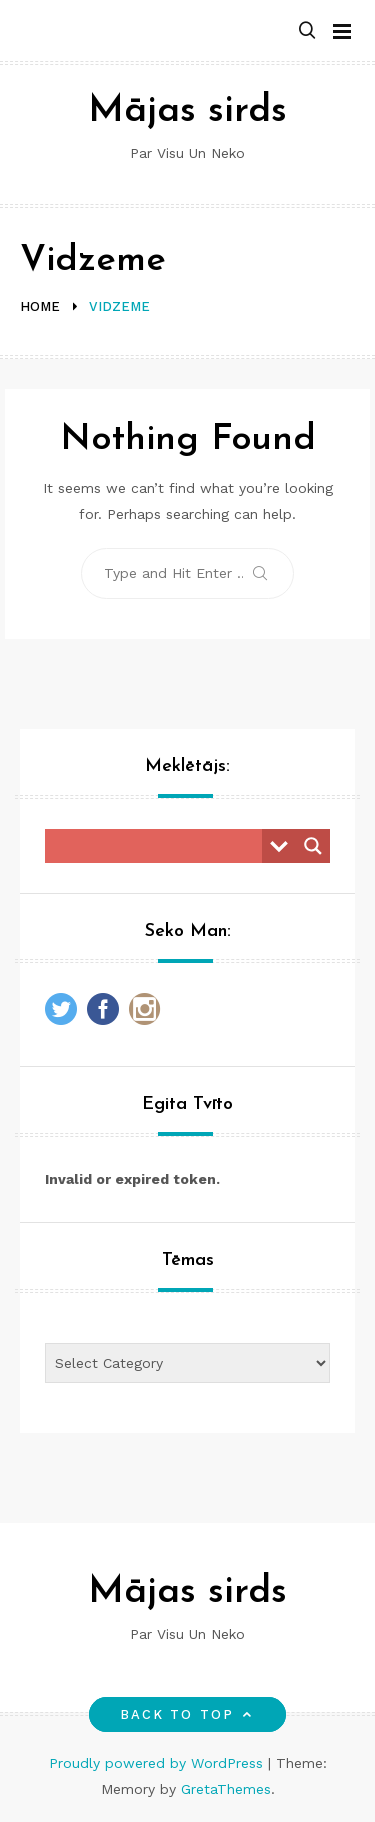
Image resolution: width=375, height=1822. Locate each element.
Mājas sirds (187, 111)
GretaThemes (226, 1789)
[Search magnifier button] (313, 846)
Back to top (187, 1714)
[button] (307, 31)
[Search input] (158, 846)
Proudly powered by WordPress (158, 1763)
